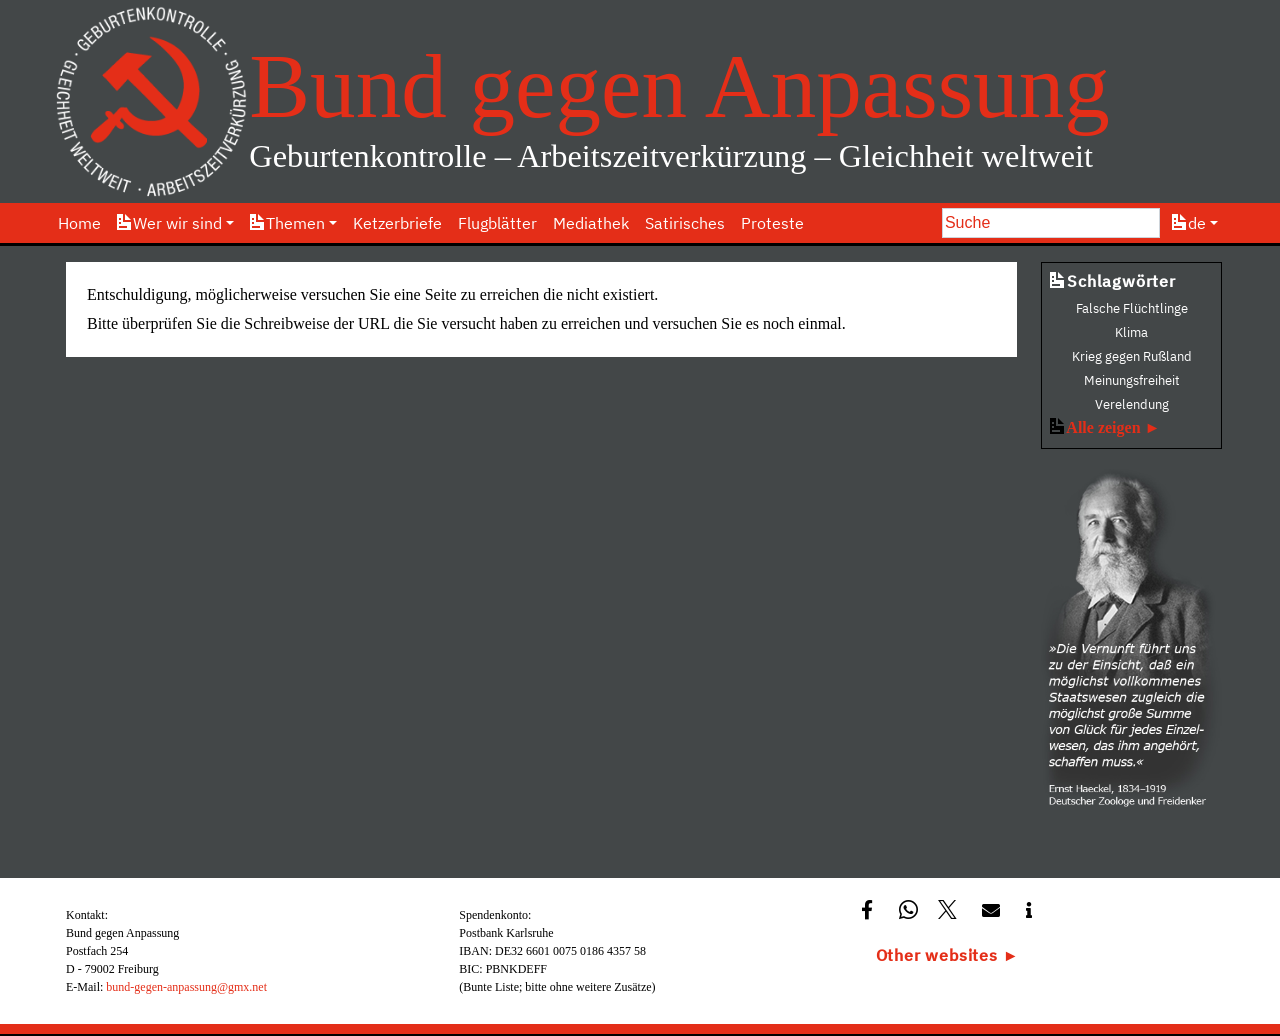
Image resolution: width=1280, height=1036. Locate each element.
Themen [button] (287, 223)
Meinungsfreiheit (1132, 380)
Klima (1131, 332)
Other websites (937, 955)
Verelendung (1132, 404)
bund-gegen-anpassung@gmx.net (186, 987)
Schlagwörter (1112, 281)
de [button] (1189, 223)
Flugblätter (497, 223)
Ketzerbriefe (397, 223)
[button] (869, 909)
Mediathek (591, 223)
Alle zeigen (1103, 427)
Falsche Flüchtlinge (1132, 308)
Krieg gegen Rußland (1132, 356)
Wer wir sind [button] (169, 223)
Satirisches (685, 223)
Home (79, 223)
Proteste (772, 223)
